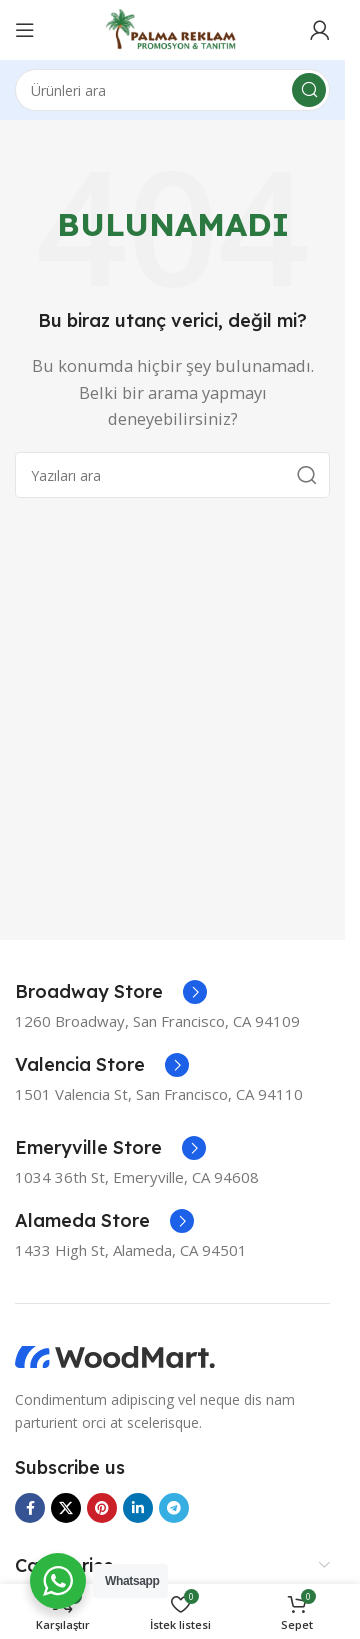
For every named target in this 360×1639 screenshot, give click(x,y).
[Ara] (172, 90)
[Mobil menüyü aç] (25, 30)
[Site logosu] (172, 28)
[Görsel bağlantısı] (115, 1356)
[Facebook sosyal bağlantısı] (30, 1508)
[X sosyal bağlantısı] (66, 1508)
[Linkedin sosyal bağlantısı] (138, 1508)
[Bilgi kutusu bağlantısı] (111, 992)
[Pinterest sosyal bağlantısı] (102, 1508)
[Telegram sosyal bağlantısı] (174, 1508)
